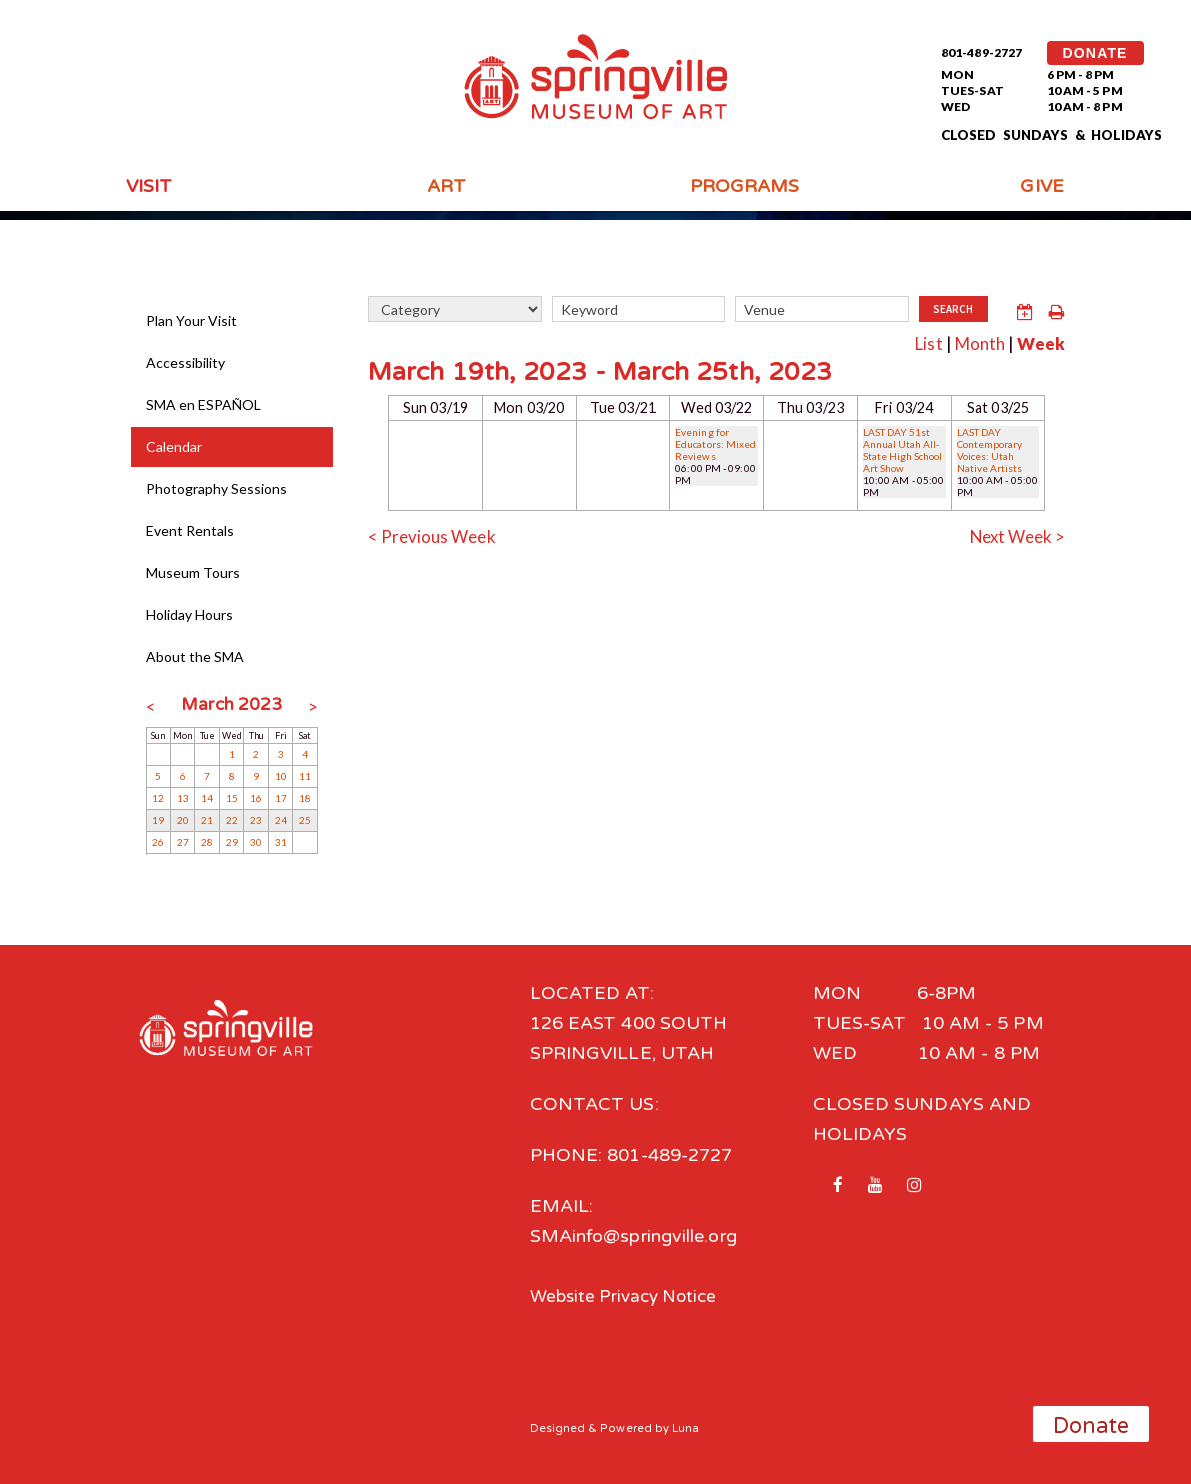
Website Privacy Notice (629, 1296)
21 (207, 820)
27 (183, 842)
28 (207, 842)
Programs (745, 186)
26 (158, 842)
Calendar (174, 446)
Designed (558, 1427)
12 (158, 798)
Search (954, 310)
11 (305, 776)
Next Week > (1014, 534)
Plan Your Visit (192, 320)
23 (256, 820)
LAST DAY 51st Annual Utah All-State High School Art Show (903, 448)
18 (305, 798)
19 (158, 820)
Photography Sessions (217, 488)
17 (281, 798)
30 (256, 842)
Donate (1091, 1426)
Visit (149, 186)
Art (446, 186)
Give (1041, 186)
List (920, 342)
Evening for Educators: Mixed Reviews (715, 442)
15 (232, 798)
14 (207, 798)
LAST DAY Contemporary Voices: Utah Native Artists (990, 448)
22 (232, 820)
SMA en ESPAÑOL (204, 404)
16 (256, 798)
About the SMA (195, 656)
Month (974, 342)
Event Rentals (190, 530)
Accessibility (186, 362)
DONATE (1095, 53)
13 (183, 798)
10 (281, 776)
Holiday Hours (190, 614)
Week (1039, 342)
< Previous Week (434, 534)
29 (232, 842)
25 (305, 820)
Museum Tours (193, 572)
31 (281, 842)
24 (281, 820)
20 (183, 820)
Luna (686, 1427)
